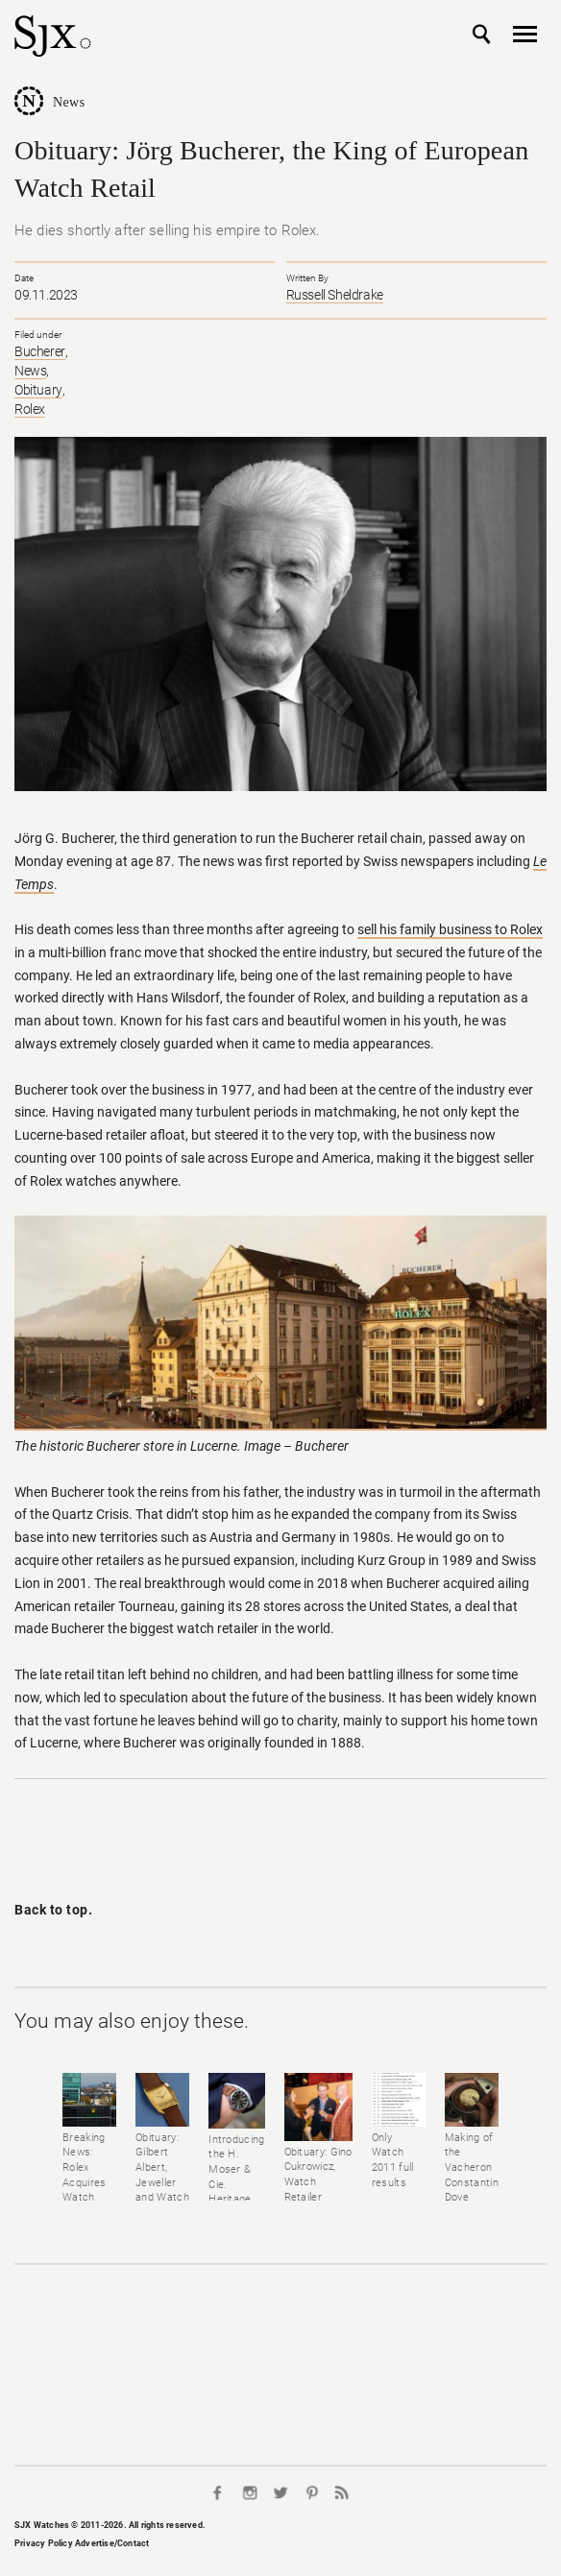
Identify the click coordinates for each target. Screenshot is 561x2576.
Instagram (249, 2492)
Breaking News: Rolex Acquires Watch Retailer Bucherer (85, 2182)
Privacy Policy (43, 2543)
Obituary (38, 389)
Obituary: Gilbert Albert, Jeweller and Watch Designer (162, 2175)
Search (482, 34)
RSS (342, 2492)
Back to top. (53, 1909)
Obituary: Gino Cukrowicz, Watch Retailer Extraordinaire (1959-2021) (318, 2189)
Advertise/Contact (112, 2543)
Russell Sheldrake (334, 294)
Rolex (29, 409)
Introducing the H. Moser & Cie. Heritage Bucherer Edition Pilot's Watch (236, 2199)
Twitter (280, 2492)
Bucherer (39, 351)
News (69, 102)
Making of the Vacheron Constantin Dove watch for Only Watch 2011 (472, 2197)
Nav (525, 35)
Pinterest (311, 2492)
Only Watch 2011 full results (393, 2160)
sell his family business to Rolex (450, 929)
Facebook (219, 2492)
